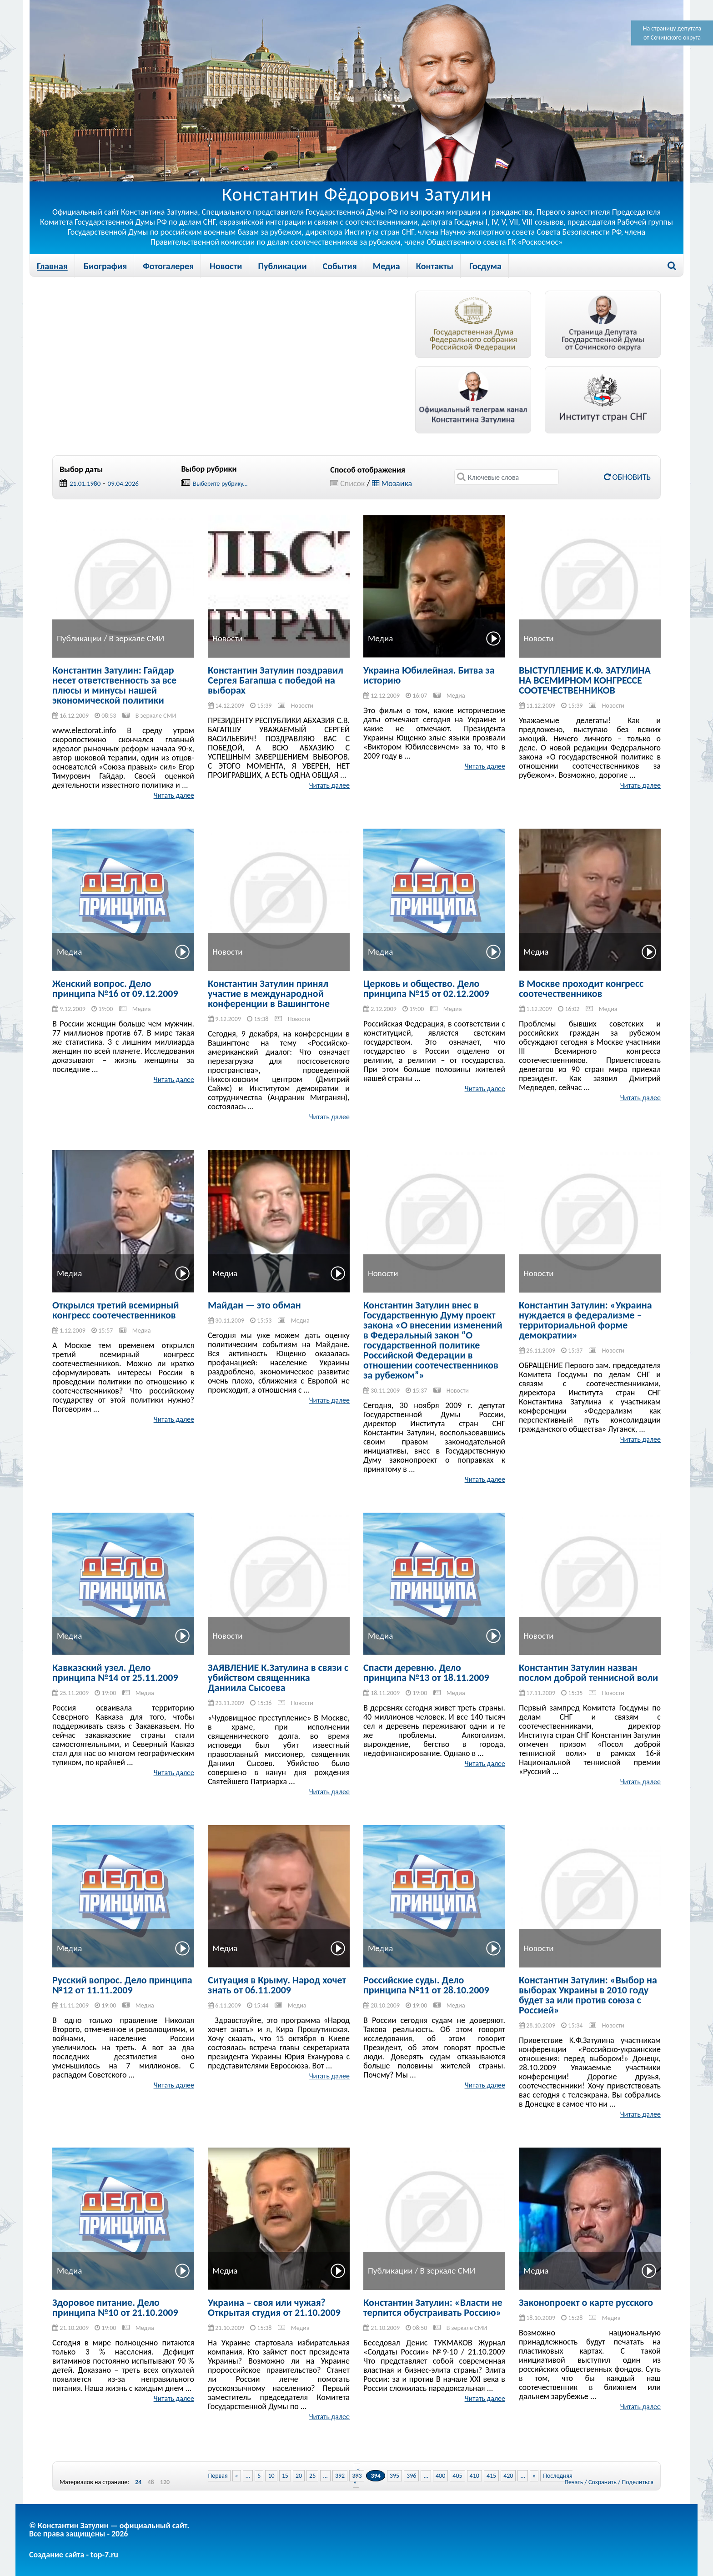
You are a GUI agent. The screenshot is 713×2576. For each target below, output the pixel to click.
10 (271, 2476)
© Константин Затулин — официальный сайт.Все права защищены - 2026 (109, 2529)
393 (357, 2476)
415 (491, 2476)
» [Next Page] (534, 2476)
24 (138, 2482)
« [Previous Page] (236, 2476)
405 (457, 2476)
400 (440, 2476)
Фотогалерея (168, 266)
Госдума (485, 266)
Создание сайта (56, 2555)
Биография (105, 266)
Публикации (282, 266)
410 (474, 2476)
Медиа (386, 266)
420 (508, 2476)
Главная (52, 266)
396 (411, 2476)
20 (299, 2476)
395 (394, 2476)
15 (285, 2476)
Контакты (434, 266)
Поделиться (637, 2482)
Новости (226, 266)
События (340, 266)
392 (340, 2476)
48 (150, 2482)
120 (165, 2482)
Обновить (627, 477)
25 (312, 2476)
